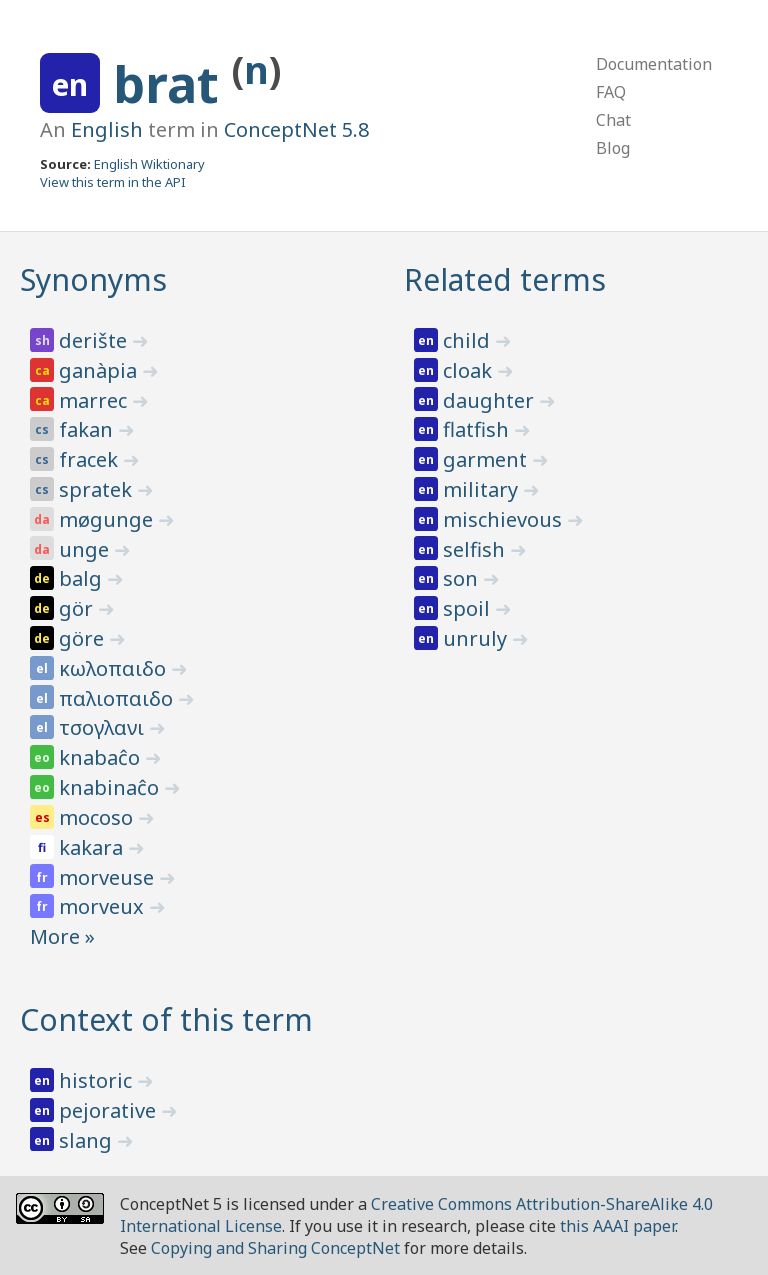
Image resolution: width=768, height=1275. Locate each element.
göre (84, 638)
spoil (469, 608)
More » (62, 936)
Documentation (654, 64)
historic (98, 1080)
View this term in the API (113, 182)
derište (95, 340)
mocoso (98, 817)
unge (86, 549)
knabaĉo (102, 757)
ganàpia (100, 370)
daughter (491, 400)
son (463, 578)
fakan (88, 429)
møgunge (108, 519)
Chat (613, 120)
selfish (476, 549)
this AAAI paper (617, 1226)
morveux (104, 906)
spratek (98, 489)
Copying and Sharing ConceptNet (275, 1248)
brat (172, 84)
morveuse (109, 877)
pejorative (110, 1110)
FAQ (611, 92)
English (107, 129)
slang (88, 1140)
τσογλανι (104, 727)
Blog (613, 148)
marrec (95, 400)
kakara (93, 847)
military (483, 489)
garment (487, 459)
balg (83, 578)
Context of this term (166, 1019)
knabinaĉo (111, 787)
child (469, 340)
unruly (477, 638)
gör (78, 608)
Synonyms (93, 279)
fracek (91, 459)
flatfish (478, 429)
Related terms (505, 279)
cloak (470, 370)
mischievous (505, 519)
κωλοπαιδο (115, 668)
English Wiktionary (149, 164)
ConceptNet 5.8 (296, 129)
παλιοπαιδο (118, 698)
